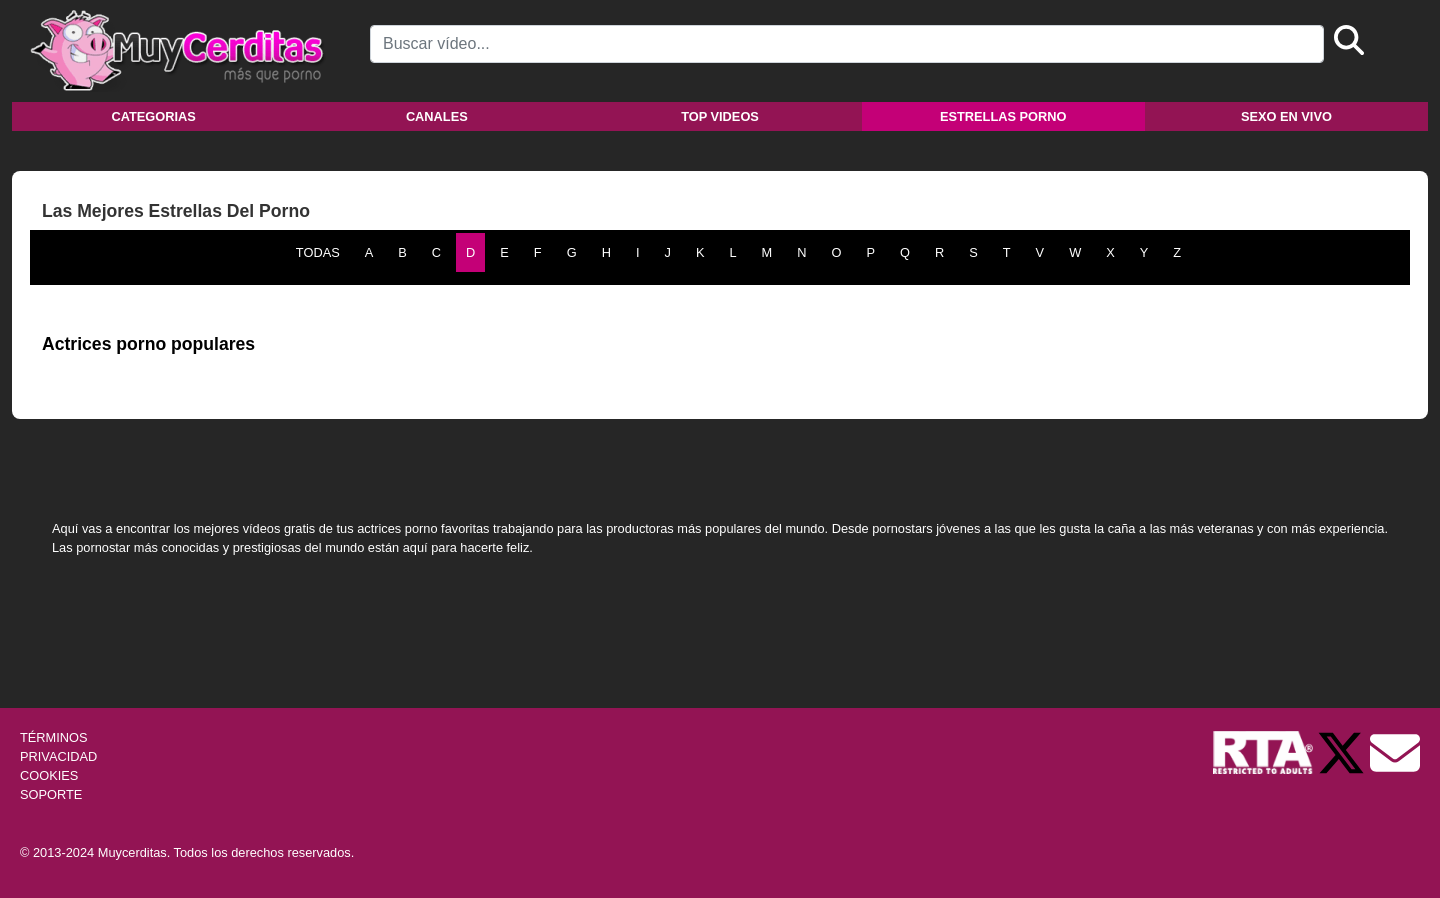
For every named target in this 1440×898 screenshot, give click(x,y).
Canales (437, 116)
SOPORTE (51, 794)
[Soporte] (1395, 751)
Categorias (153, 116)
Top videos (720, 116)
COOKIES (49, 775)
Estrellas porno (1003, 116)
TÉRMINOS (54, 737)
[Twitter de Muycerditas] (1343, 751)
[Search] (847, 44)
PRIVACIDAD (58, 756)
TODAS (318, 252)
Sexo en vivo (1286, 116)
